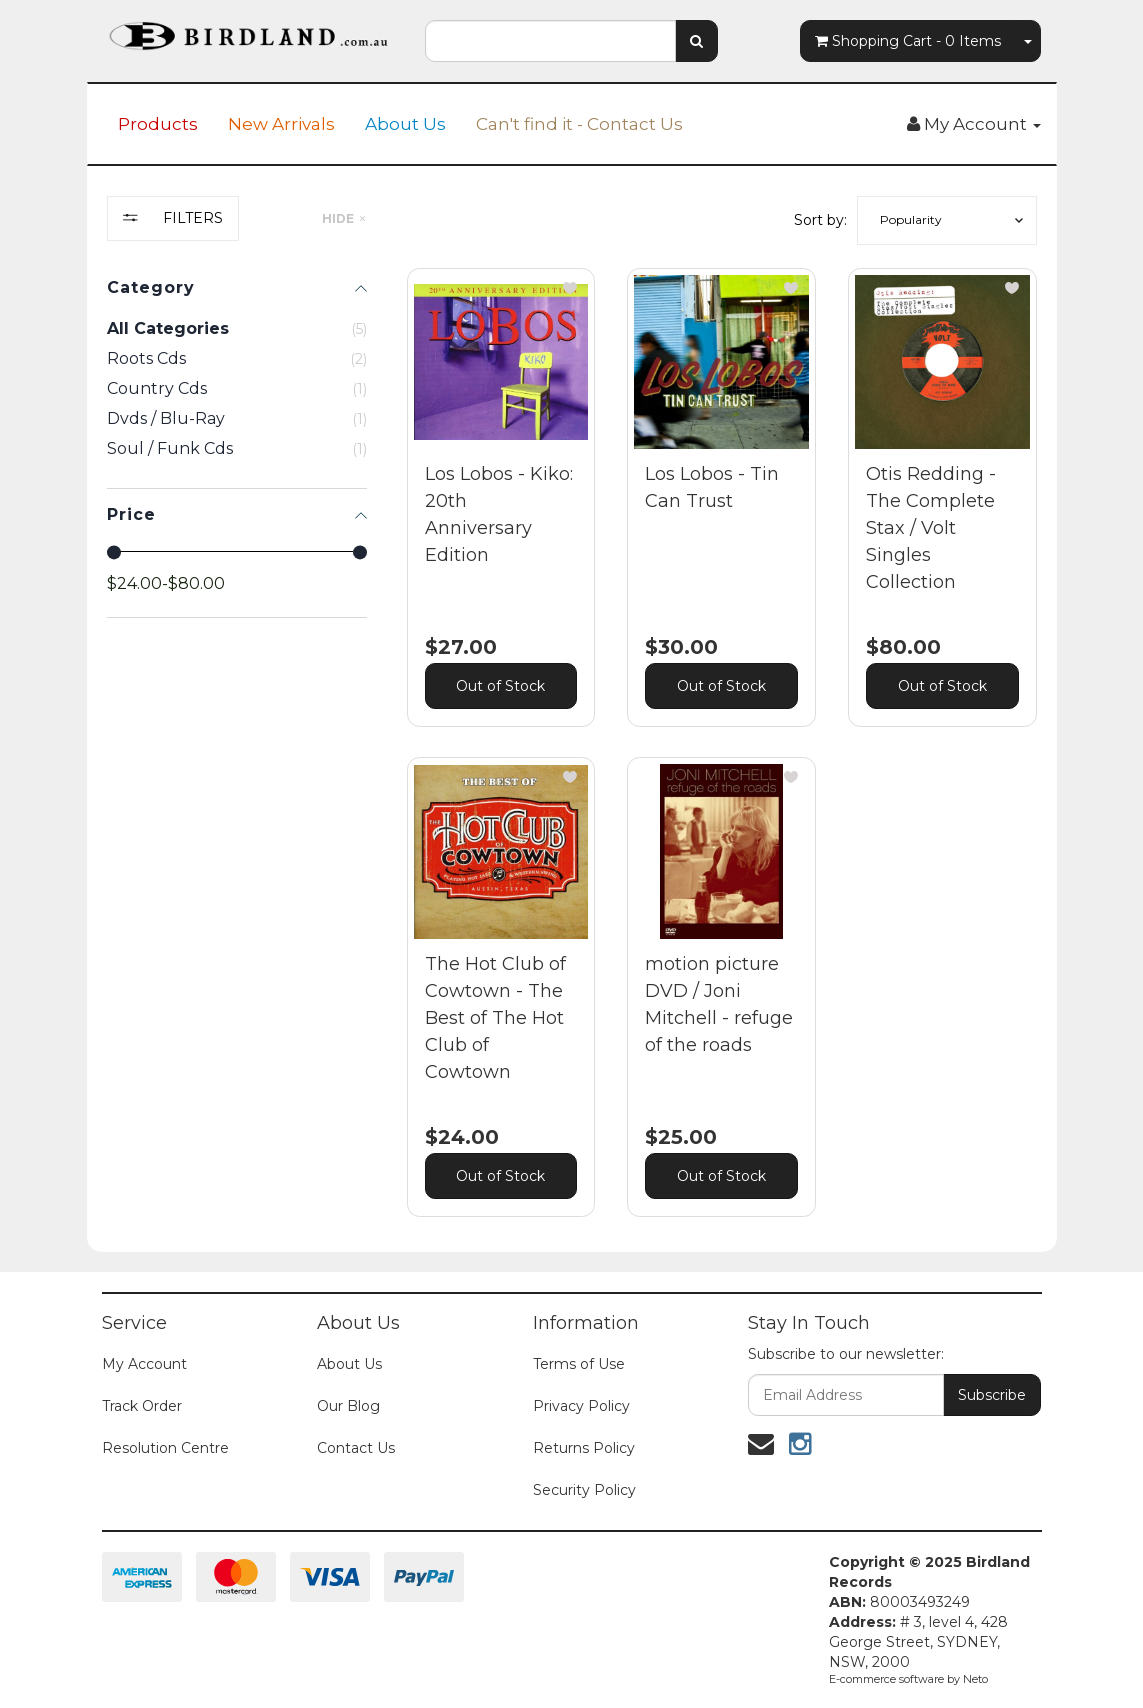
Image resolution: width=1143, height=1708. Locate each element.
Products (158, 124)
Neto (975, 1679)
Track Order (142, 1406)
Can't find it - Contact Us (579, 124)
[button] (947, 220)
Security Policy (584, 1490)
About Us (405, 124)
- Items (908, 41)
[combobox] (550, 41)
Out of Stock (500, 686)
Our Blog (348, 1406)
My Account (144, 1364)
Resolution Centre (165, 1448)
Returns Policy (584, 1448)
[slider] (114, 552)
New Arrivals (281, 124)
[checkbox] (237, 359)
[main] (722, 757)
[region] (237, 721)
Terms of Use (579, 1364)
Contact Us (356, 1448)
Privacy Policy (581, 1406)
